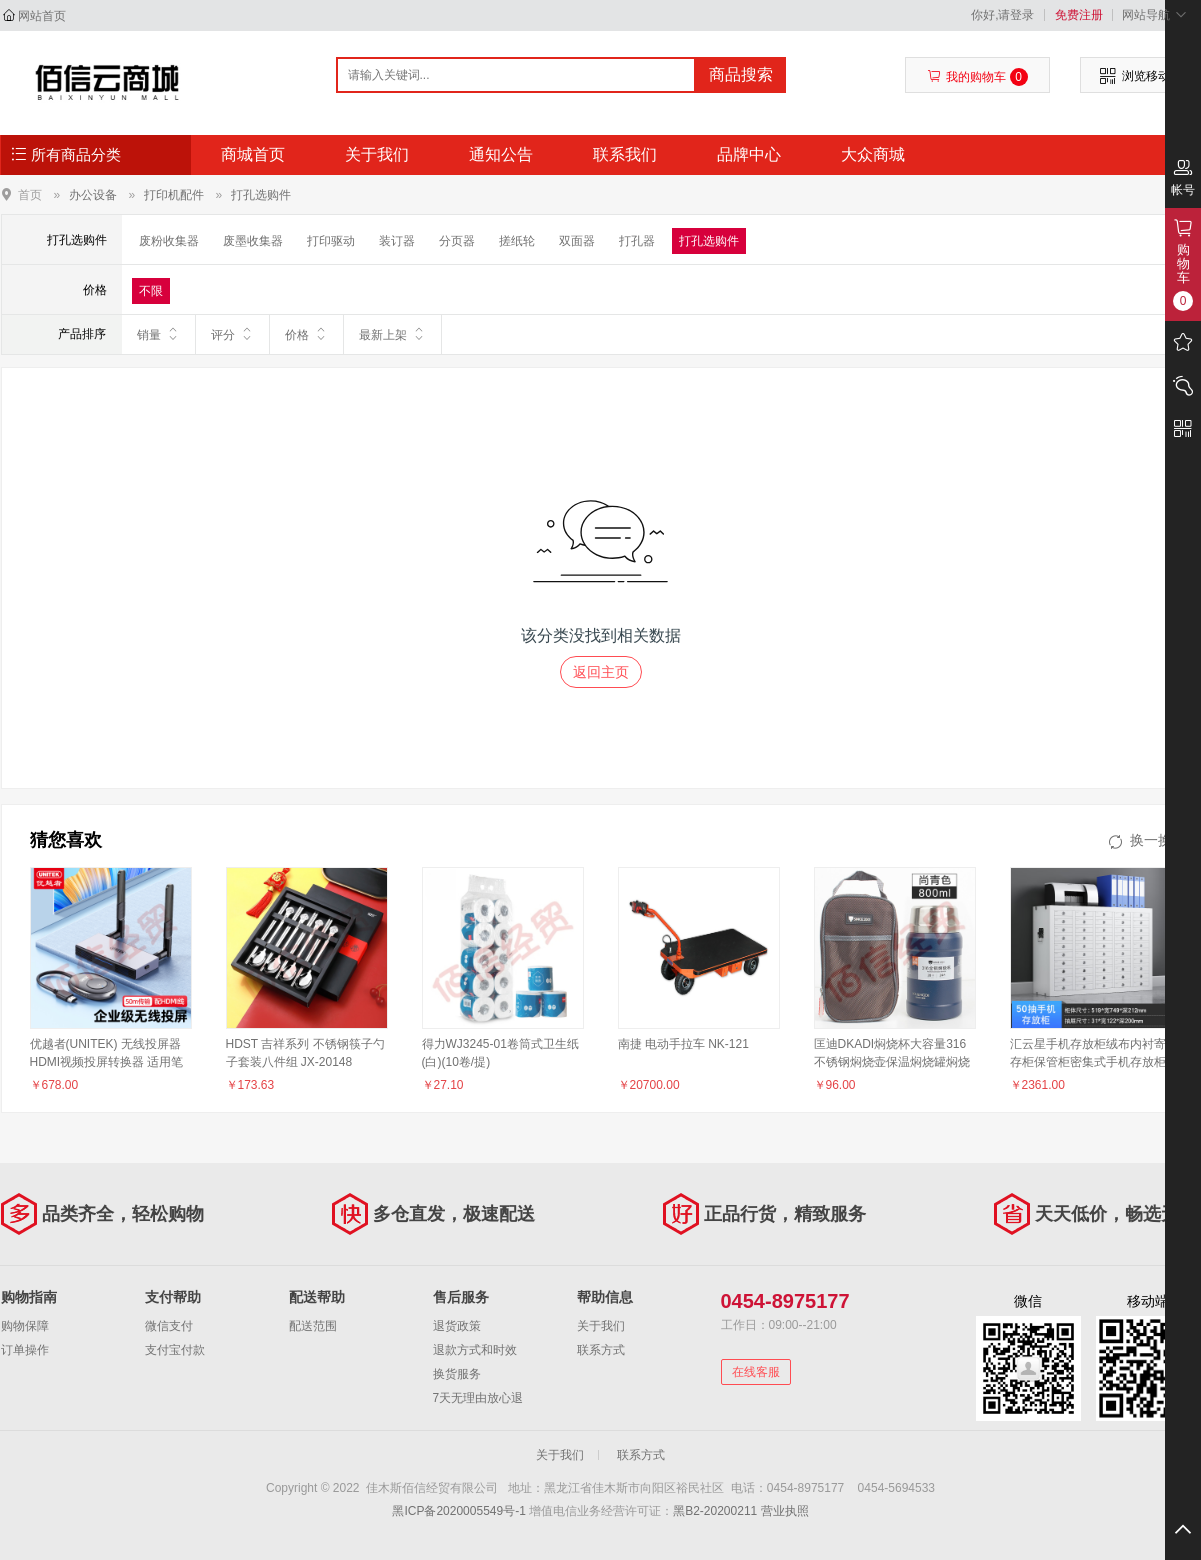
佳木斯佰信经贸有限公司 (107, 82)
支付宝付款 (175, 1350)
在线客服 (756, 1372)
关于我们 (377, 154)
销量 (158, 334)
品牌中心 (749, 154)
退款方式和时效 (475, 1350)
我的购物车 (977, 77)
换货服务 (457, 1374)
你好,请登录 (1002, 15)
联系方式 (601, 1350)
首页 (30, 194)
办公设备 (93, 195)
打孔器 (637, 241)
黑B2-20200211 (715, 1511)
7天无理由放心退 (478, 1398)
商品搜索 (741, 74)
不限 (151, 291)
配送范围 (313, 1326)
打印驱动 (331, 241)
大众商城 (873, 154)
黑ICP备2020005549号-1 (458, 1511)
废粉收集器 (169, 241)
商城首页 (253, 154)
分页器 (457, 241)
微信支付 (169, 1326)
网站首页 (42, 16)
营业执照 (785, 1511)
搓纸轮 (517, 241)
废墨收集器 (253, 241)
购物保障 (25, 1326)
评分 (232, 334)
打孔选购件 (261, 195)
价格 (306, 334)
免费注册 (1079, 15)
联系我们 (625, 154)
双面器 (577, 241)
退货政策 (457, 1326)
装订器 (397, 241)
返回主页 (601, 672)
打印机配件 (174, 195)
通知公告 (501, 154)
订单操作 (25, 1350)
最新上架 (392, 334)
